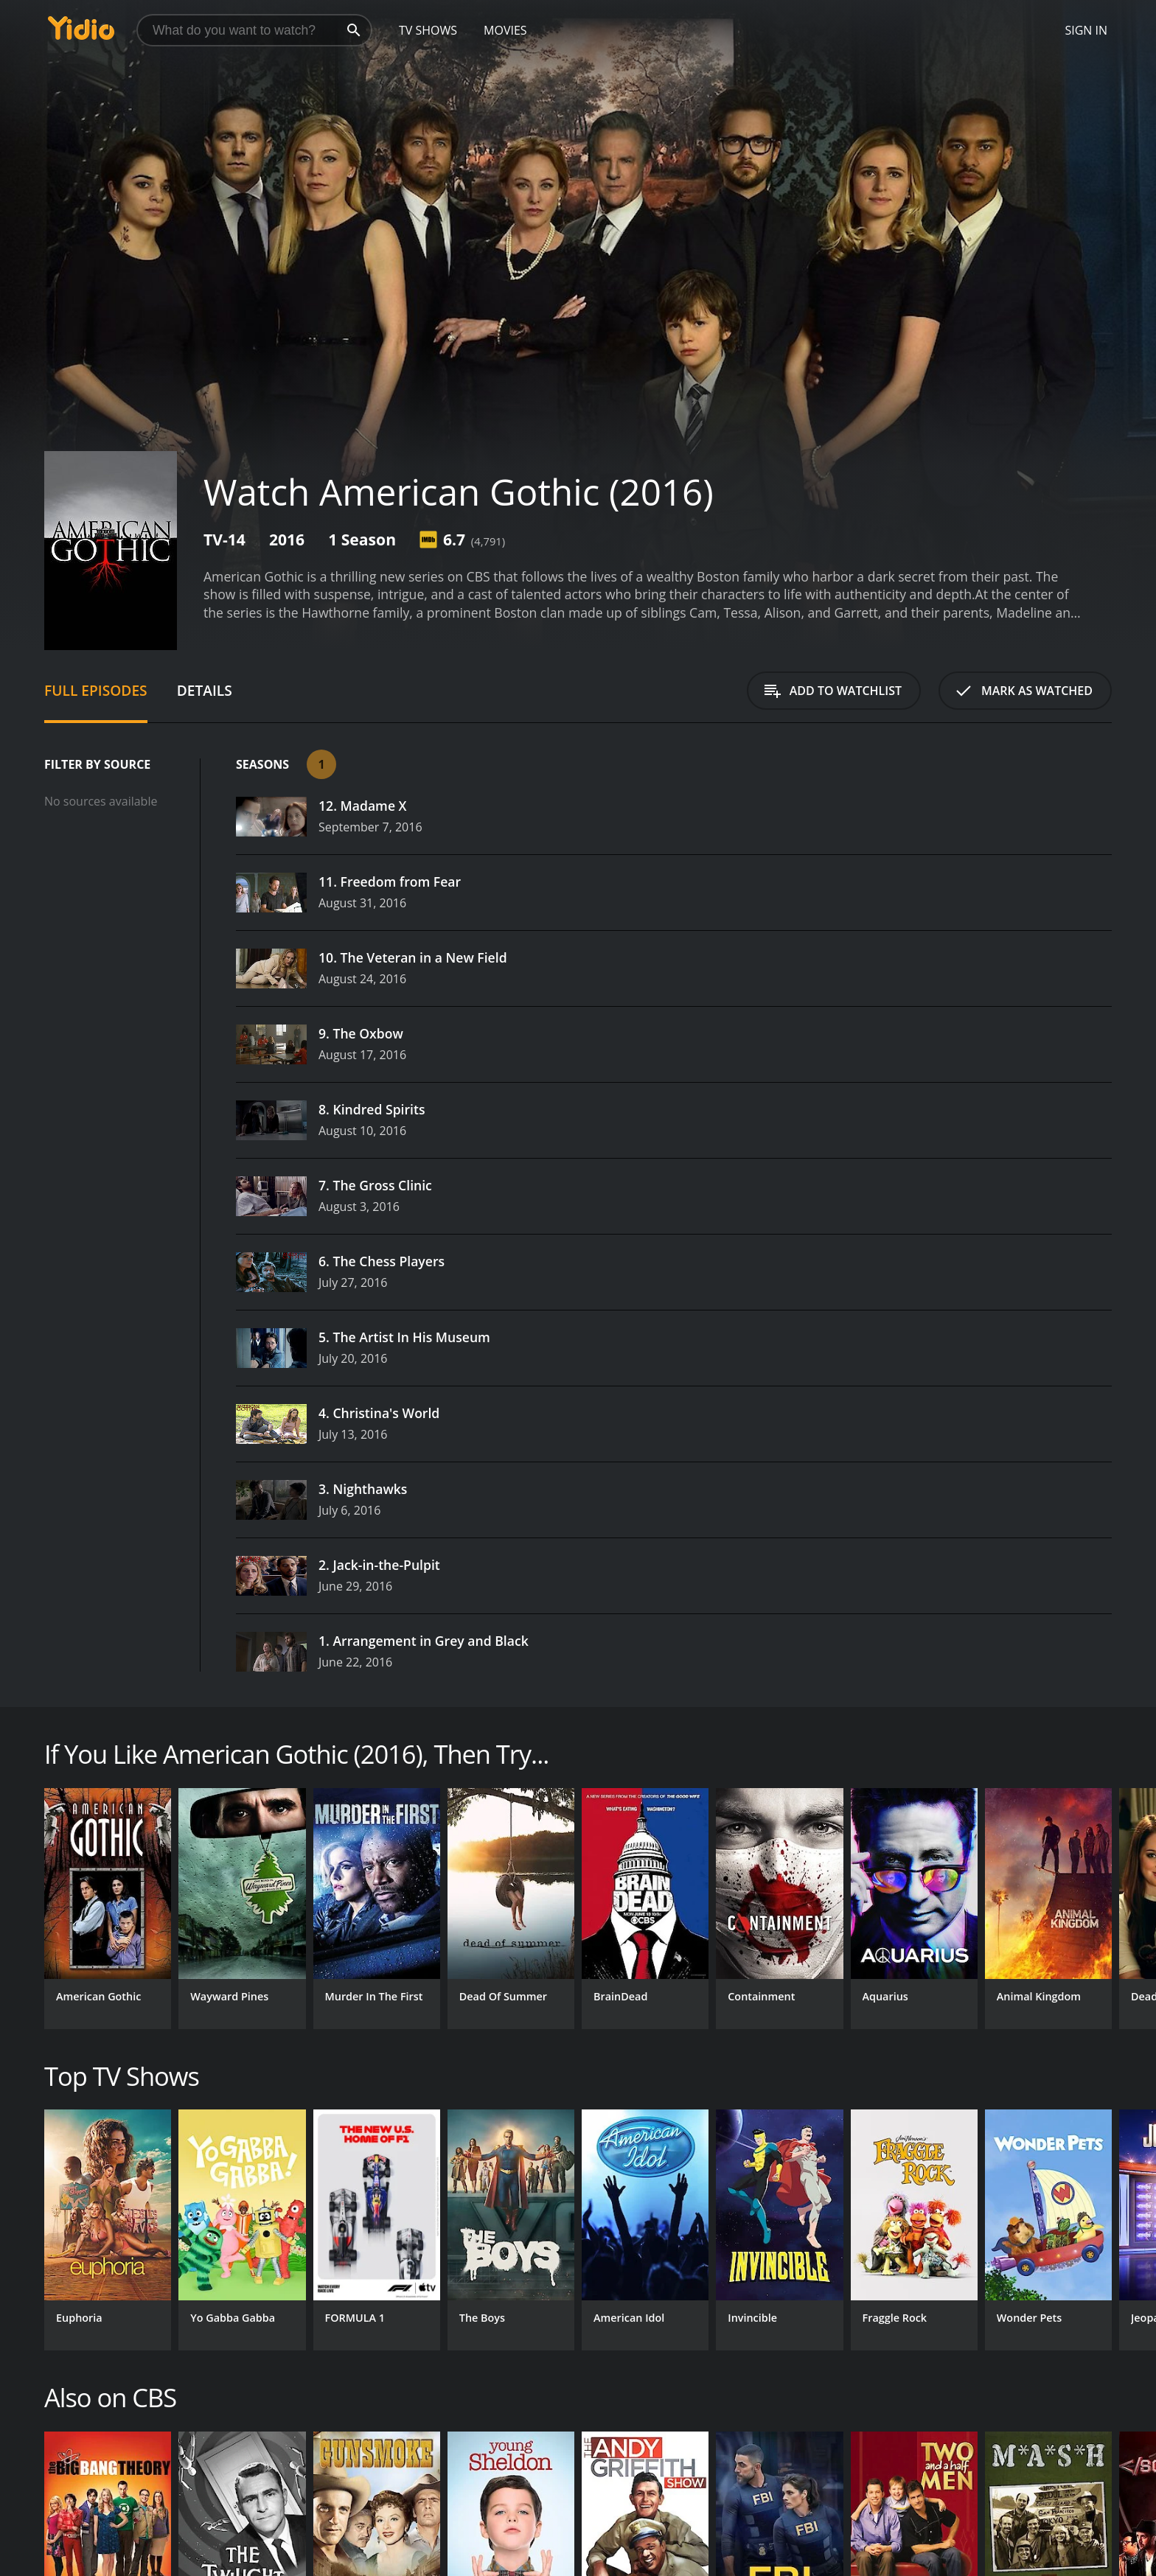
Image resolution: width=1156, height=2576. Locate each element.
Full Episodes (95, 690)
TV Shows (428, 30)
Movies (505, 30)
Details (204, 690)
